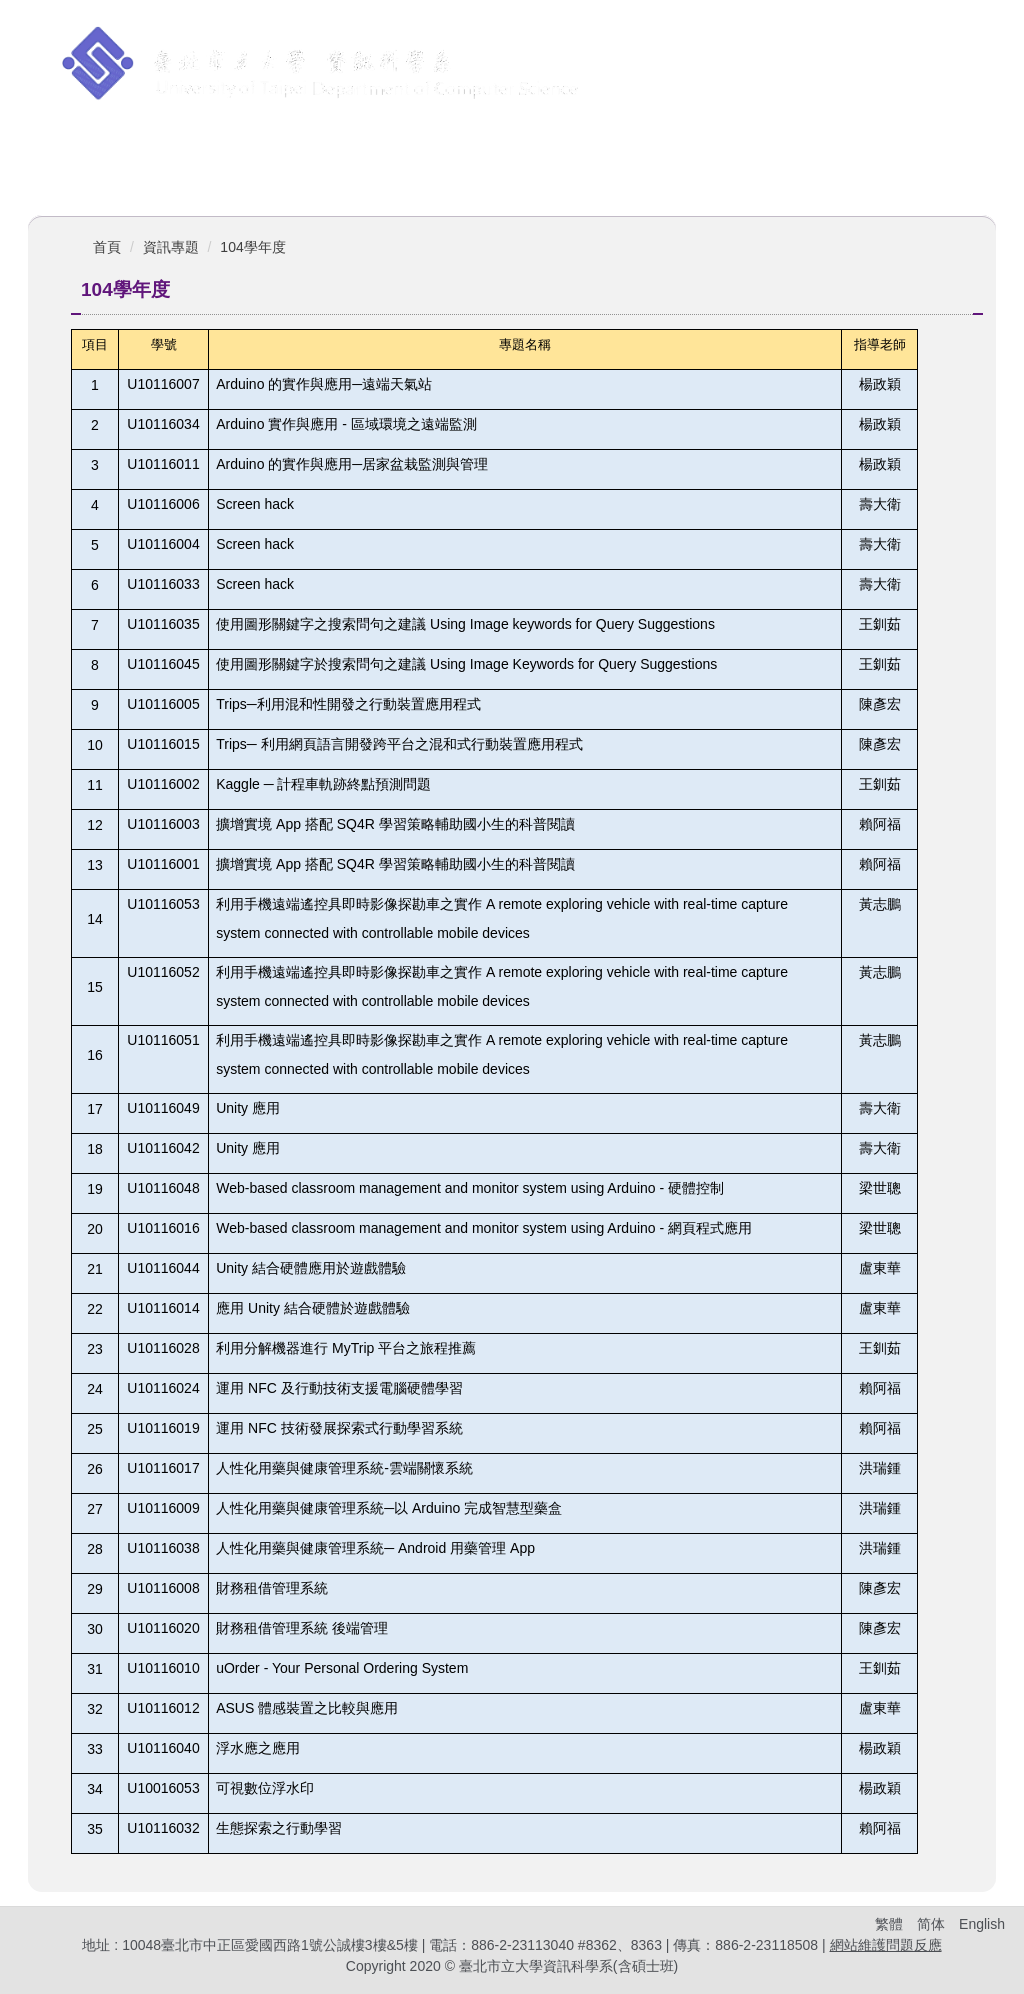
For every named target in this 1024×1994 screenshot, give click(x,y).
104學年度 (252, 247)
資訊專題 (171, 247)
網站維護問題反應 (886, 1945)
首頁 (107, 247)
